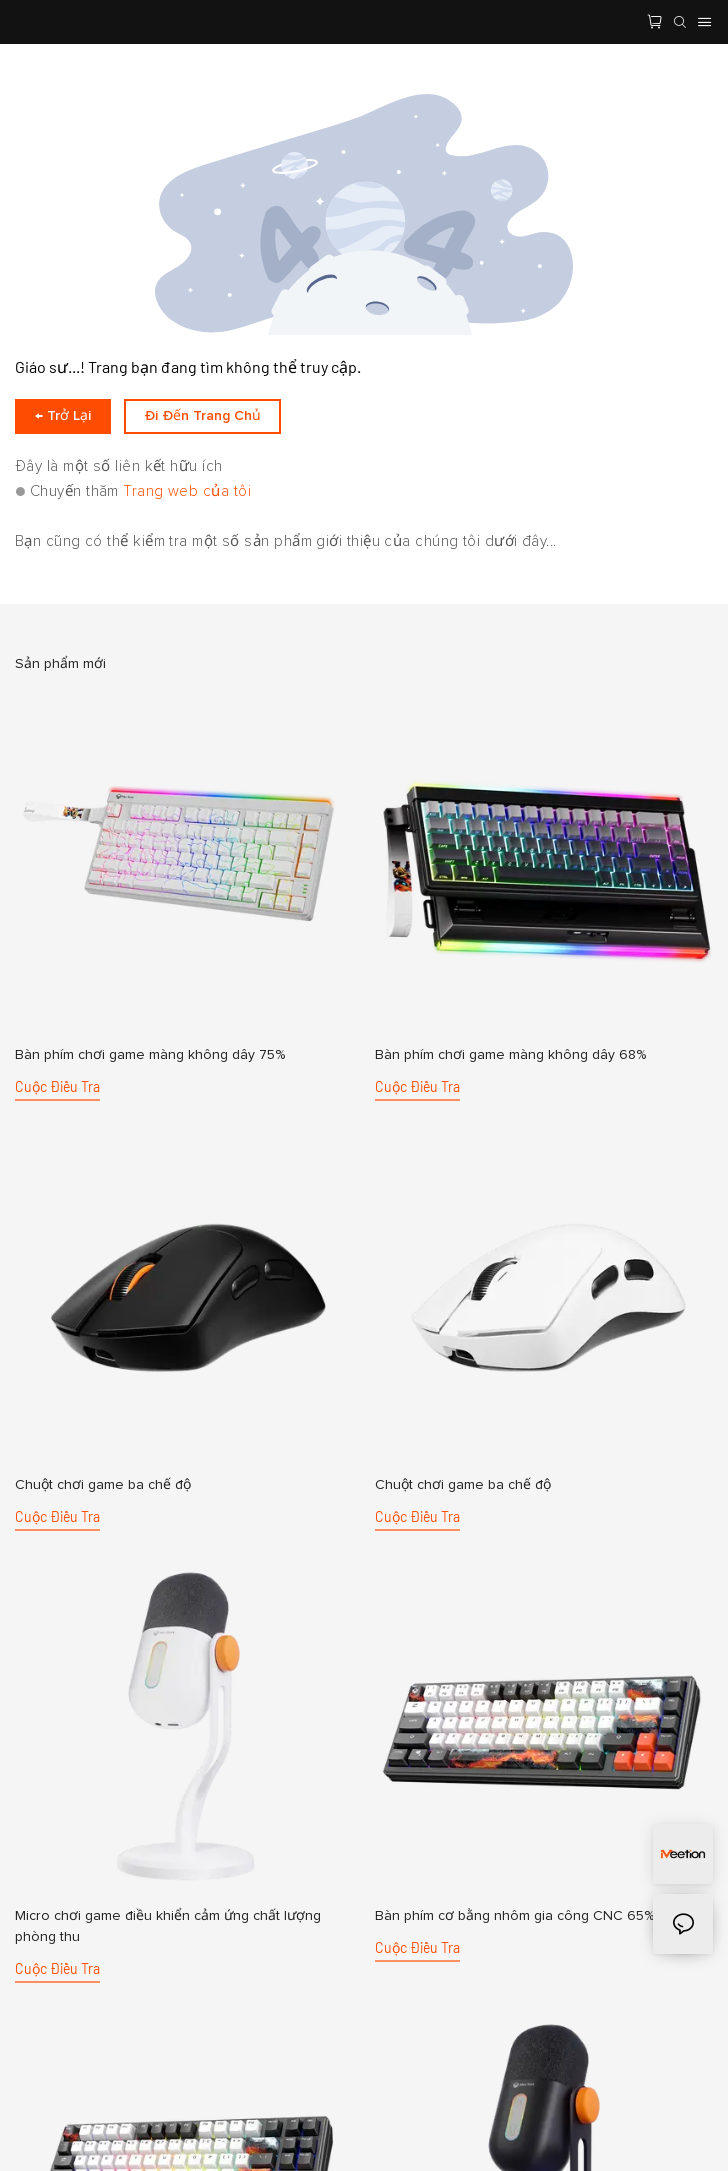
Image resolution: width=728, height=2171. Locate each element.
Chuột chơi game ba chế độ (103, 1485)
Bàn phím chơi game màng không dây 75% (150, 1055)
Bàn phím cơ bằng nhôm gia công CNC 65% (514, 1916)
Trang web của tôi (187, 491)
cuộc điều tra (57, 1086)
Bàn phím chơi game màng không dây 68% (510, 1055)
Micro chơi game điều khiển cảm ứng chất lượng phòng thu (168, 1926)
